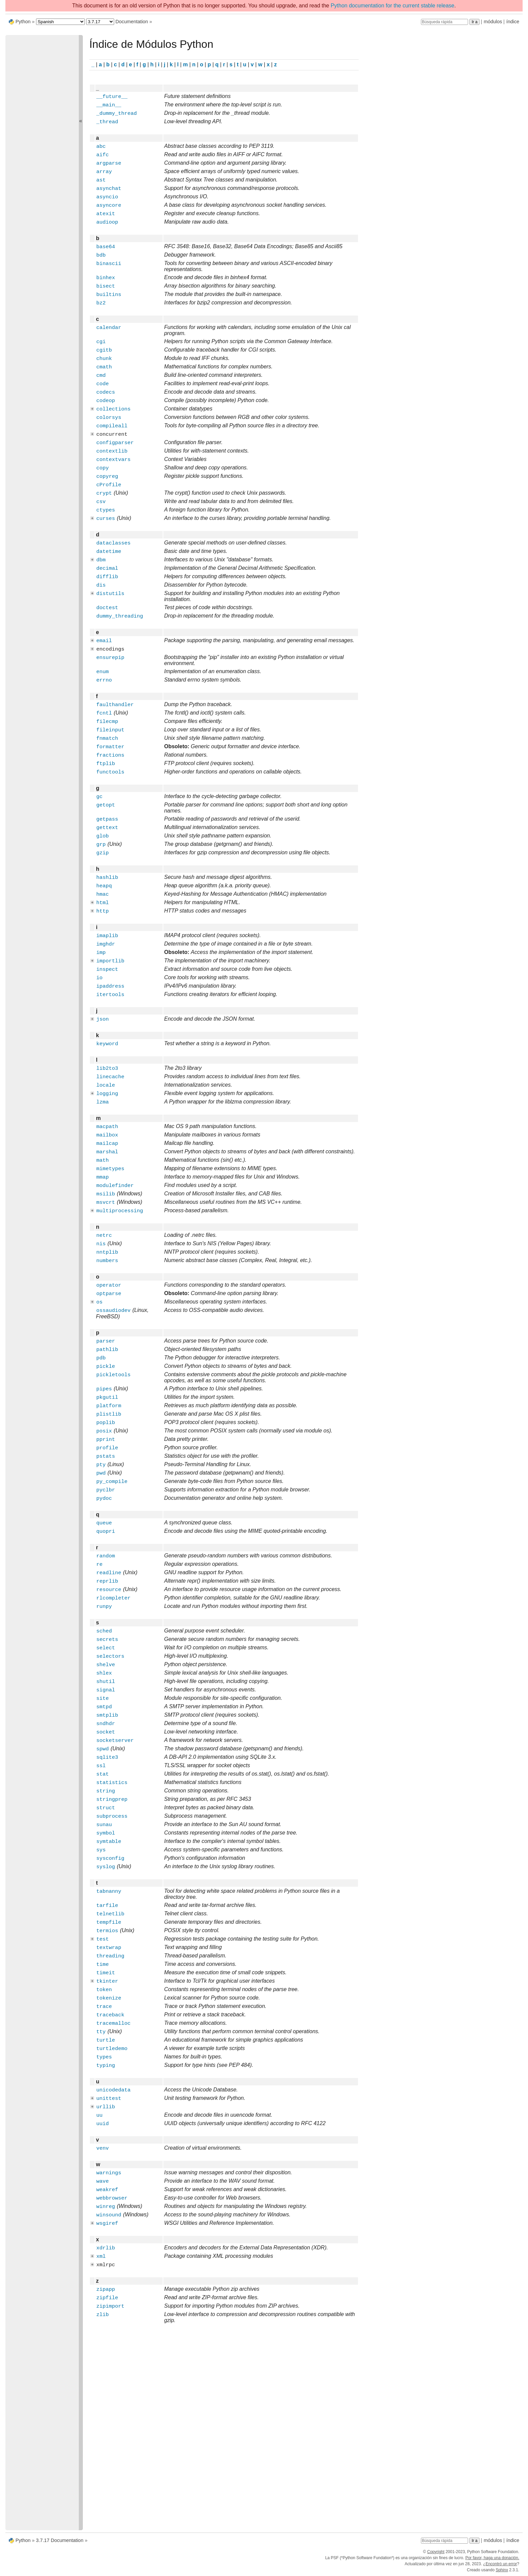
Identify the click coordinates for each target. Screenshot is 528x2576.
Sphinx (502, 2570)
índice (512, 21)
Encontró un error (501, 2564)
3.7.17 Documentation (60, 2540)
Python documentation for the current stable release (392, 5)
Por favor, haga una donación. (492, 2557)
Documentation (132, 21)
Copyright (435, 2551)
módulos (493, 21)
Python (23, 21)
